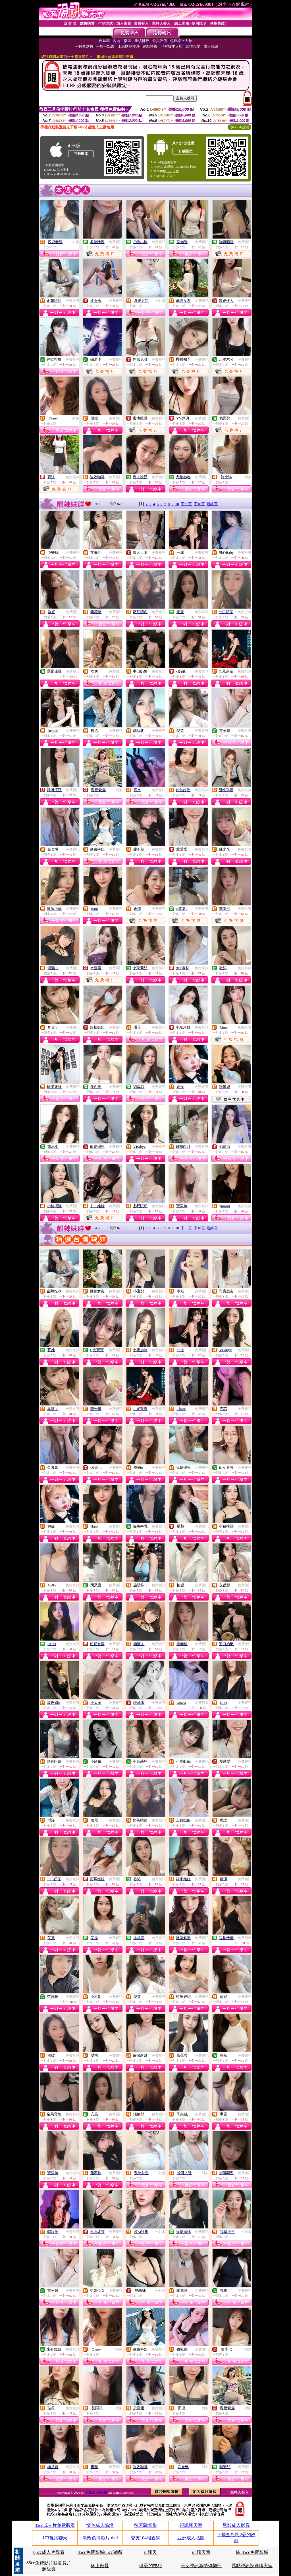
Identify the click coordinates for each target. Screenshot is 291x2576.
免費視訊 (115, 242)
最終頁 (212, 504)
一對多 (74, 242)
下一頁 (186, 504)
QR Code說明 (239, 127)
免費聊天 (73, 671)
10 (177, 504)
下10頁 (199, 504)
